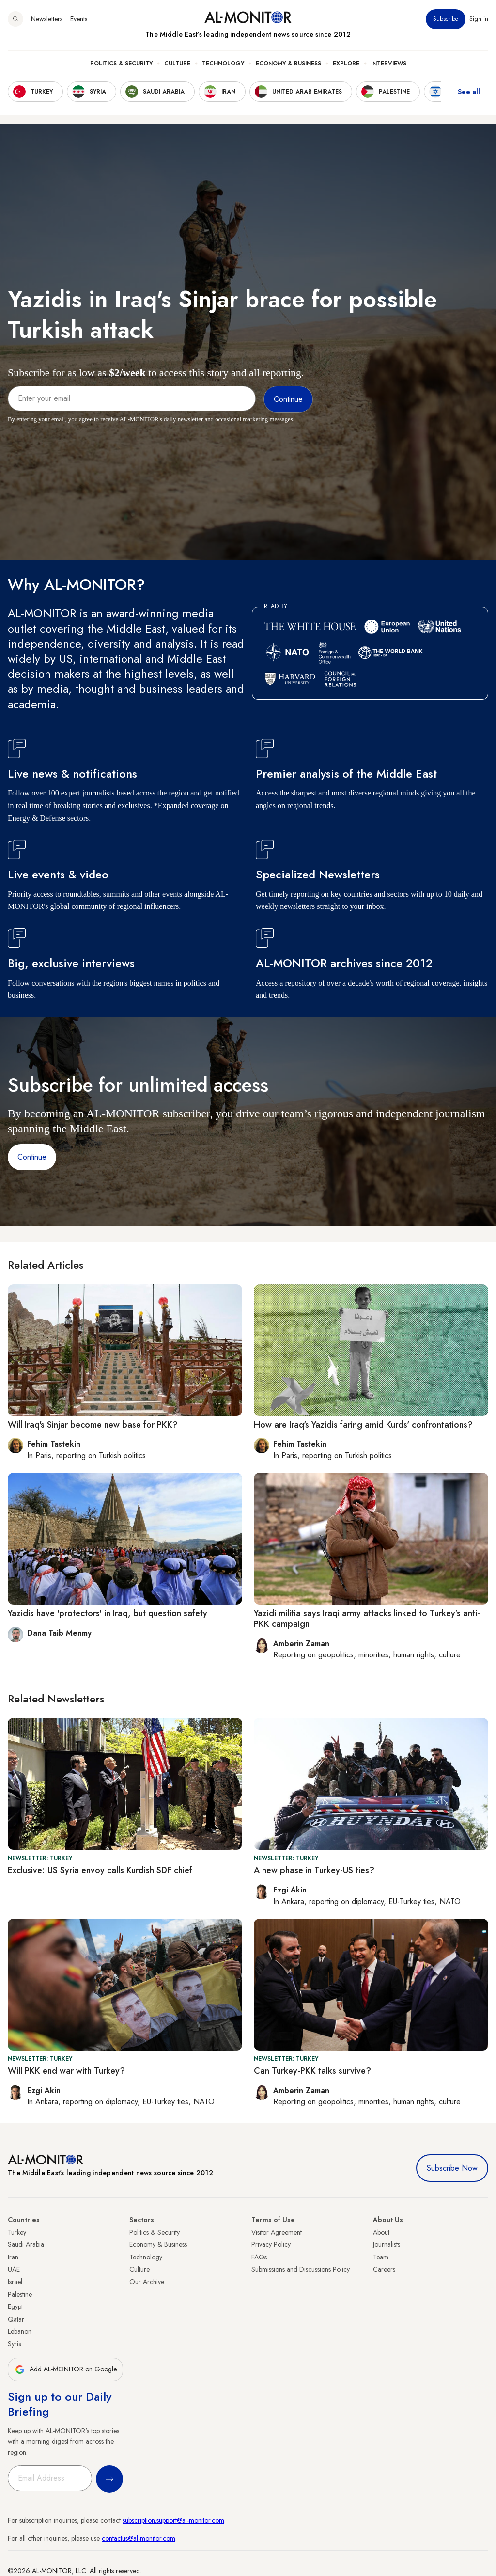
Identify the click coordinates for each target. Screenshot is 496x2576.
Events (78, 19)
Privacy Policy (271, 2244)
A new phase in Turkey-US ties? (314, 1870)
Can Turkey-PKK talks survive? (312, 2071)
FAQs (259, 2257)
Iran (13, 2257)
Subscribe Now (452, 2168)
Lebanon (19, 2331)
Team (380, 2257)
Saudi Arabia (26, 2244)
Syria (15, 2344)
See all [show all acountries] (469, 91)
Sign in (478, 19)
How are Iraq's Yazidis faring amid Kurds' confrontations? (363, 1424)
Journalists (386, 2244)
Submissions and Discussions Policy (300, 2269)
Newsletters (46, 19)
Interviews (388, 63)
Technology (223, 63)
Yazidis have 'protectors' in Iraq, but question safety (107, 1613)
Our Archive (146, 2282)
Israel (15, 2282)
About (381, 2232)
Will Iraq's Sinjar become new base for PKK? (93, 1424)
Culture (177, 63)
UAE (14, 2269)
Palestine (20, 2294)
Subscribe (445, 19)
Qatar (16, 2319)
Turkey (17, 2232)
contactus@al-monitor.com (138, 2538)
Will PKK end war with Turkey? (66, 2071)
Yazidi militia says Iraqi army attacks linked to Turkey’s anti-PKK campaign (367, 1618)
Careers (384, 2269)
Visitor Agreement (276, 2232)
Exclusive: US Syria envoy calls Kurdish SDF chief (100, 1870)
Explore (346, 63)
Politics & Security (121, 63)
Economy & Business (288, 63)
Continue (31, 1156)
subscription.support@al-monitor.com (173, 2520)
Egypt (15, 2306)
